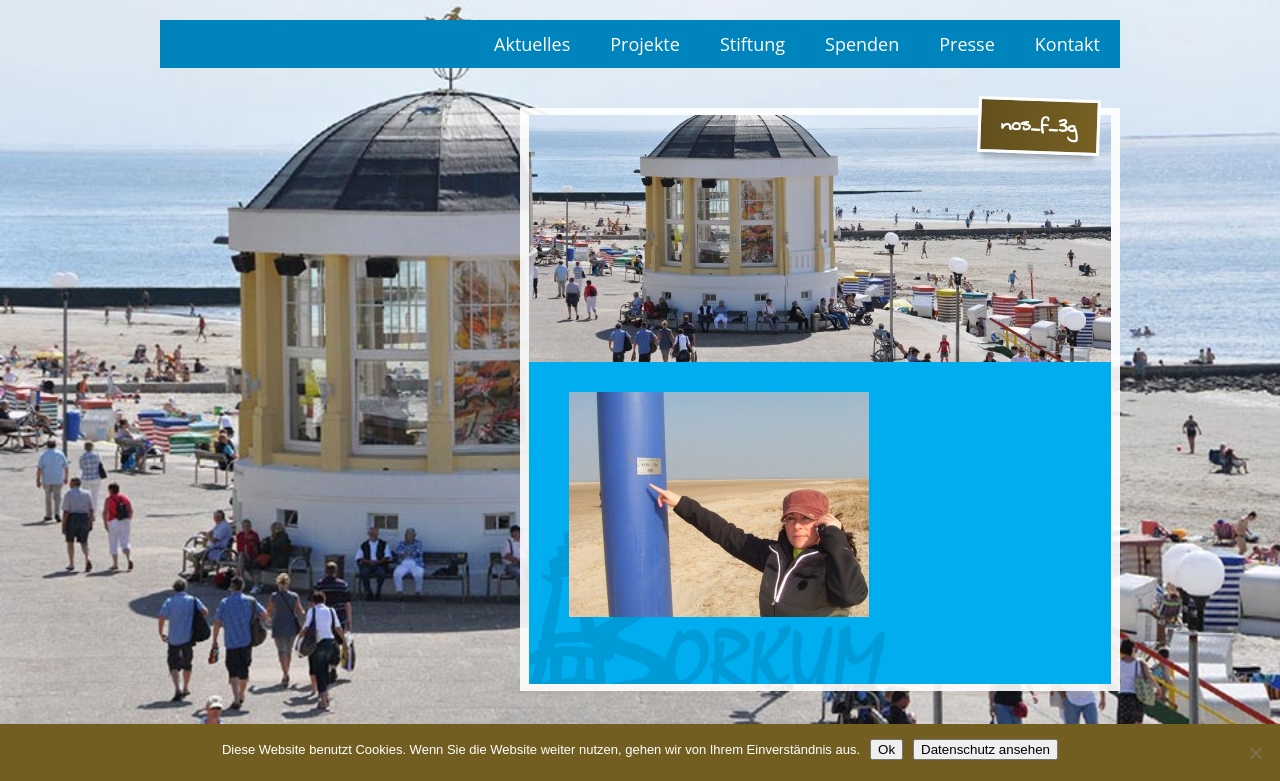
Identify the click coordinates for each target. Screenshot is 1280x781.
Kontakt (1067, 44)
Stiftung (752, 44)
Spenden (862, 44)
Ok (886, 749)
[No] (1255, 753)
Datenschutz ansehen (985, 749)
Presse (967, 44)
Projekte (645, 44)
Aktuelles (532, 44)
